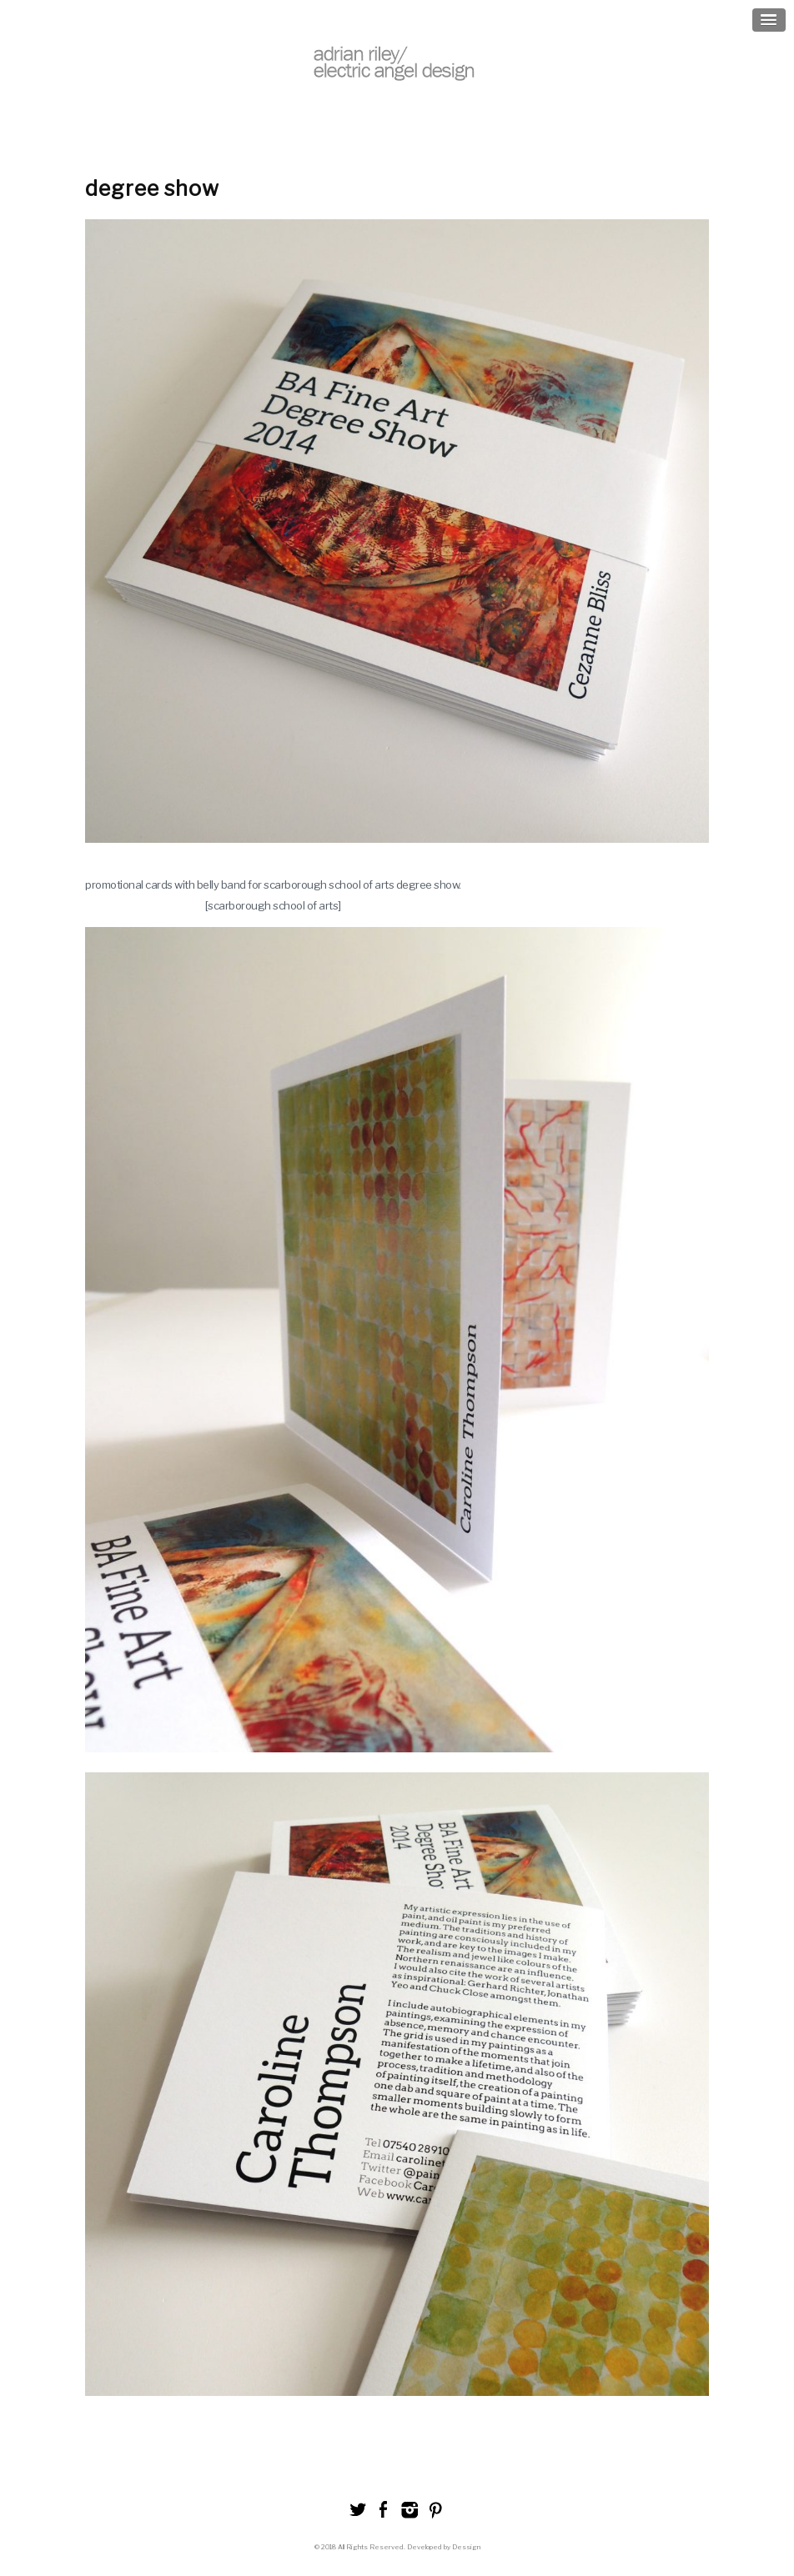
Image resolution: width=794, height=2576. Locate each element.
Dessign (466, 2547)
